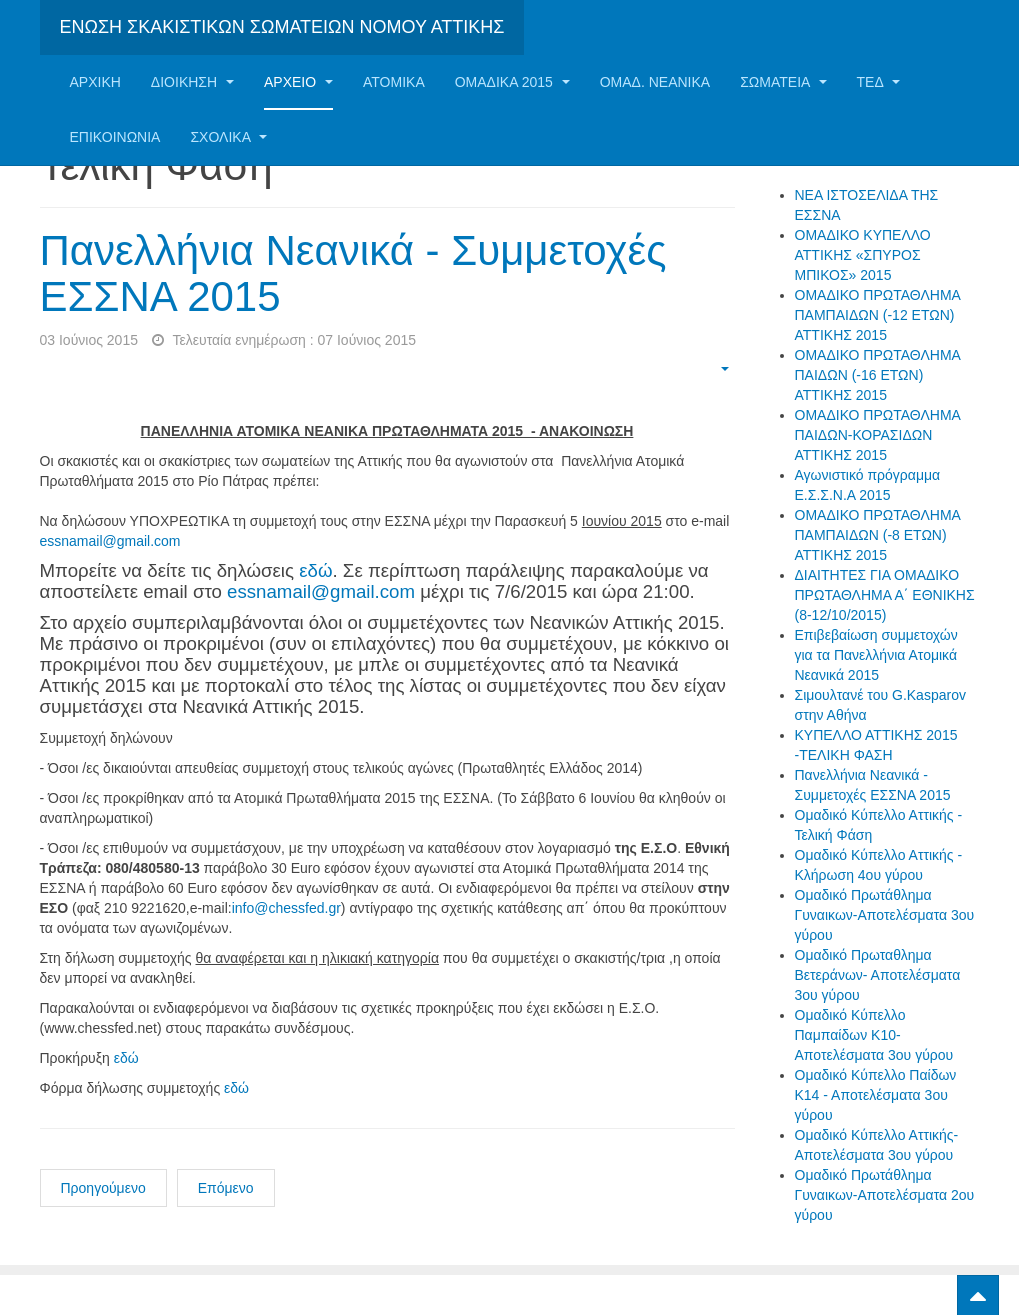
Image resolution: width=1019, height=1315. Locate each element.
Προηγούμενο (103, 1188)
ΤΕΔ (878, 82)
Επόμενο (226, 1188)
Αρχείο (298, 82)
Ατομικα (394, 82)
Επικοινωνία (115, 137)
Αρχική (95, 82)
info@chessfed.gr (286, 908)
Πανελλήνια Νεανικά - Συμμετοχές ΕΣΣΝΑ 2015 (353, 273)
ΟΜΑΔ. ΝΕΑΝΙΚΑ (655, 82)
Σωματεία (783, 82)
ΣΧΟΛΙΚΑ (228, 137)
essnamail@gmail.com (110, 541)
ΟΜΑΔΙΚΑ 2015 (512, 82)
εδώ (315, 570)
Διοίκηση (192, 82)
